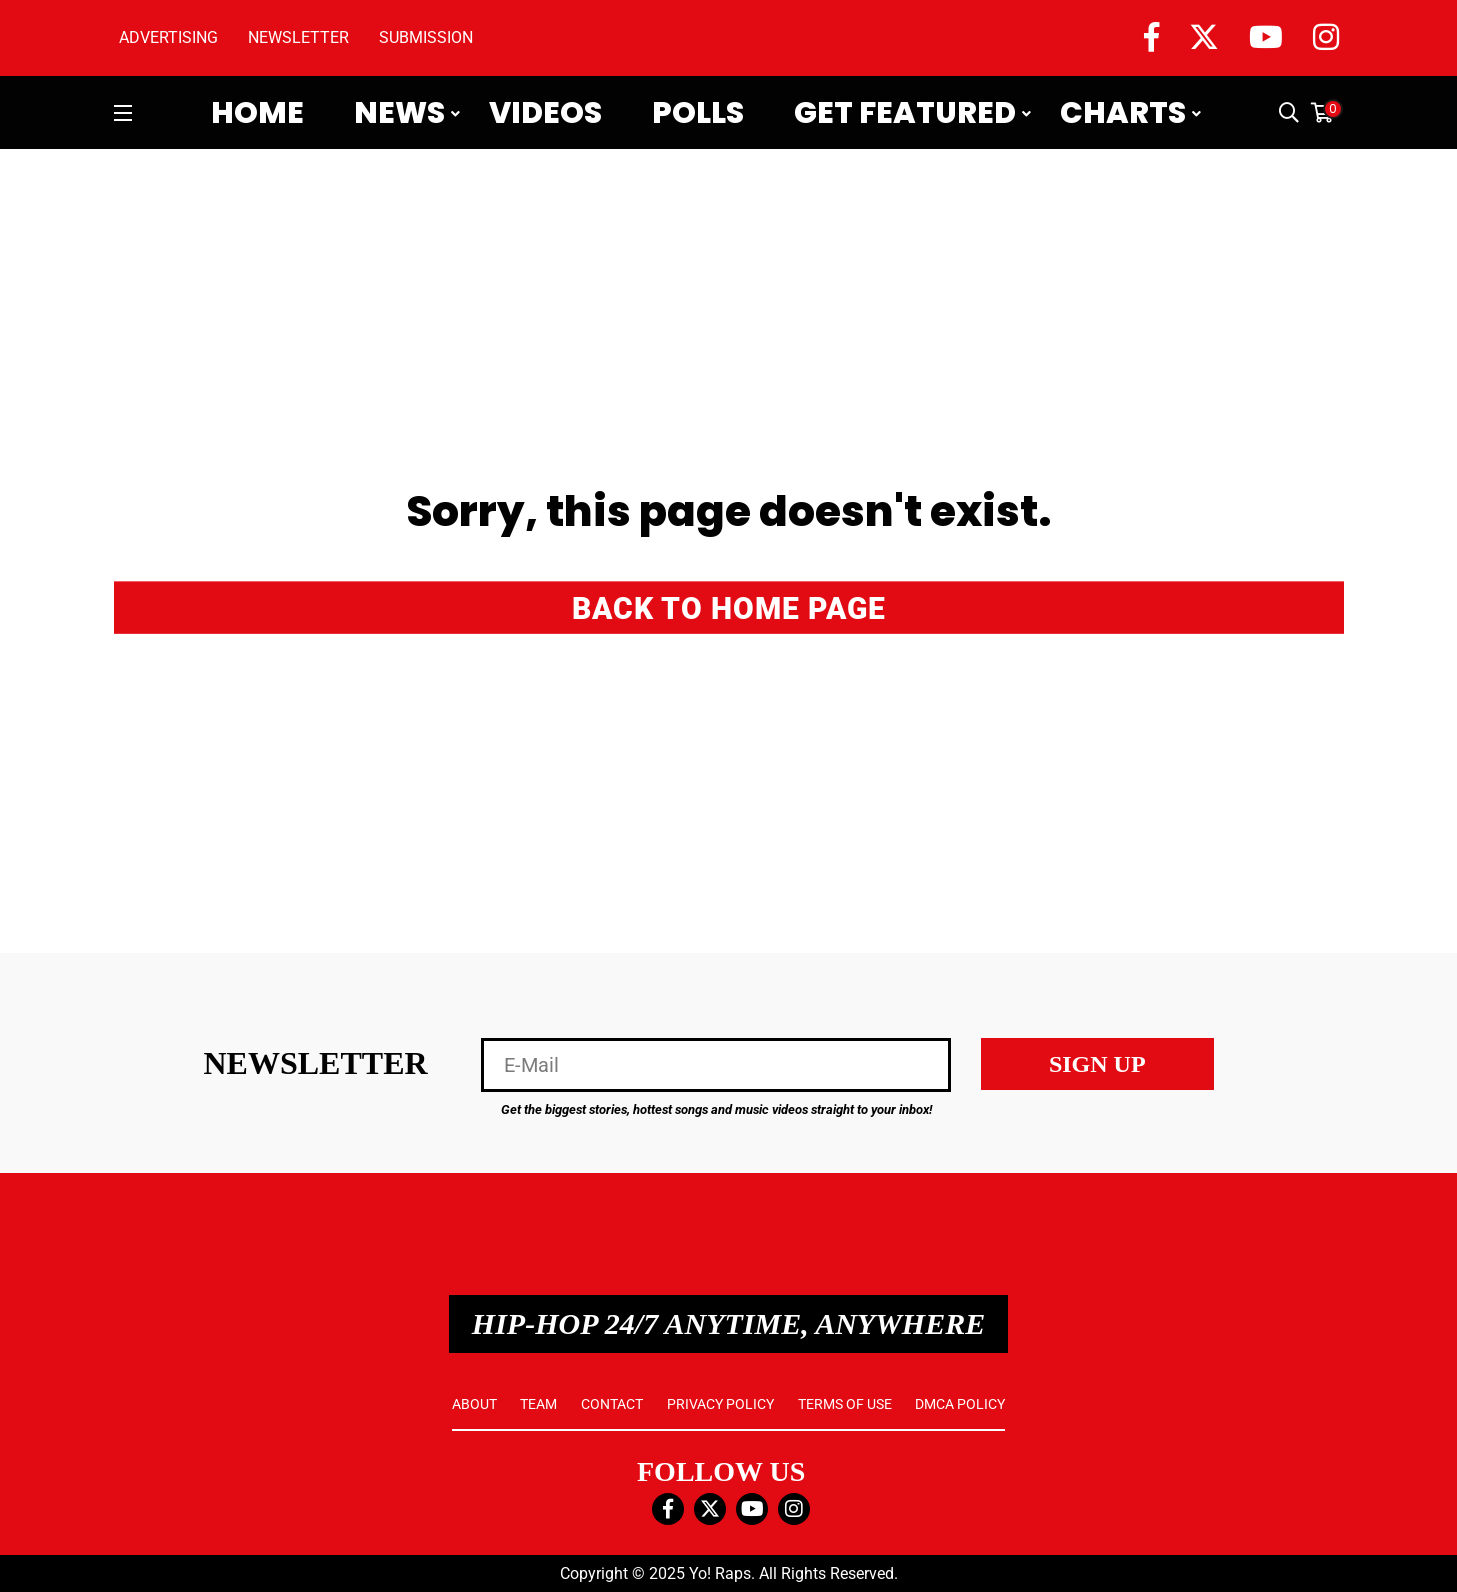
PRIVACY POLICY (720, 1404)
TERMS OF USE (845, 1404)
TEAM (538, 1404)
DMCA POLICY (960, 1404)
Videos (545, 113)
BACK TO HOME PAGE (729, 607)
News (399, 113)
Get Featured (905, 113)
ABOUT (474, 1404)
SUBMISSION (426, 37)
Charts (1123, 113)
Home (257, 113)
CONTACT (612, 1404)
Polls (698, 113)
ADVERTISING (168, 37)
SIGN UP (1097, 1064)
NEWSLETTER (298, 37)
